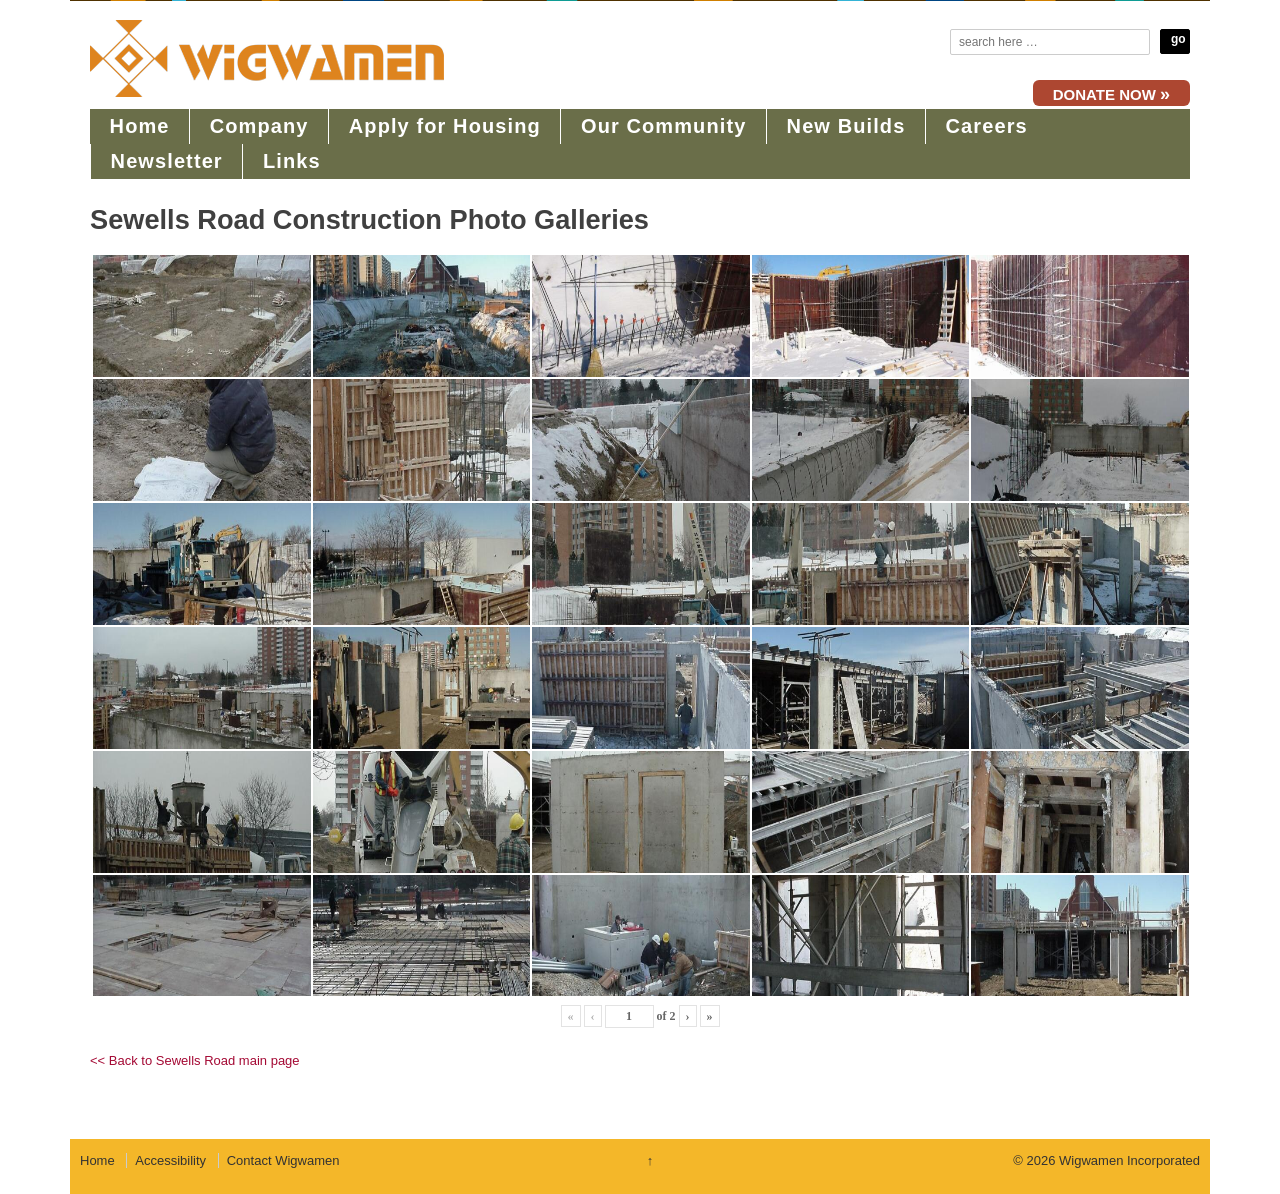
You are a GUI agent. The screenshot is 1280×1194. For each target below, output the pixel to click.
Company (259, 126)
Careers (987, 126)
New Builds (846, 126)
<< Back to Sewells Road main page (195, 1060)
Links (292, 161)
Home (140, 126)
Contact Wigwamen (283, 1160)
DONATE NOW (1111, 94)
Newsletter (167, 161)
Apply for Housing (445, 126)
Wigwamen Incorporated (1127, 1160)
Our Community (663, 126)
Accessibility (170, 1160)
